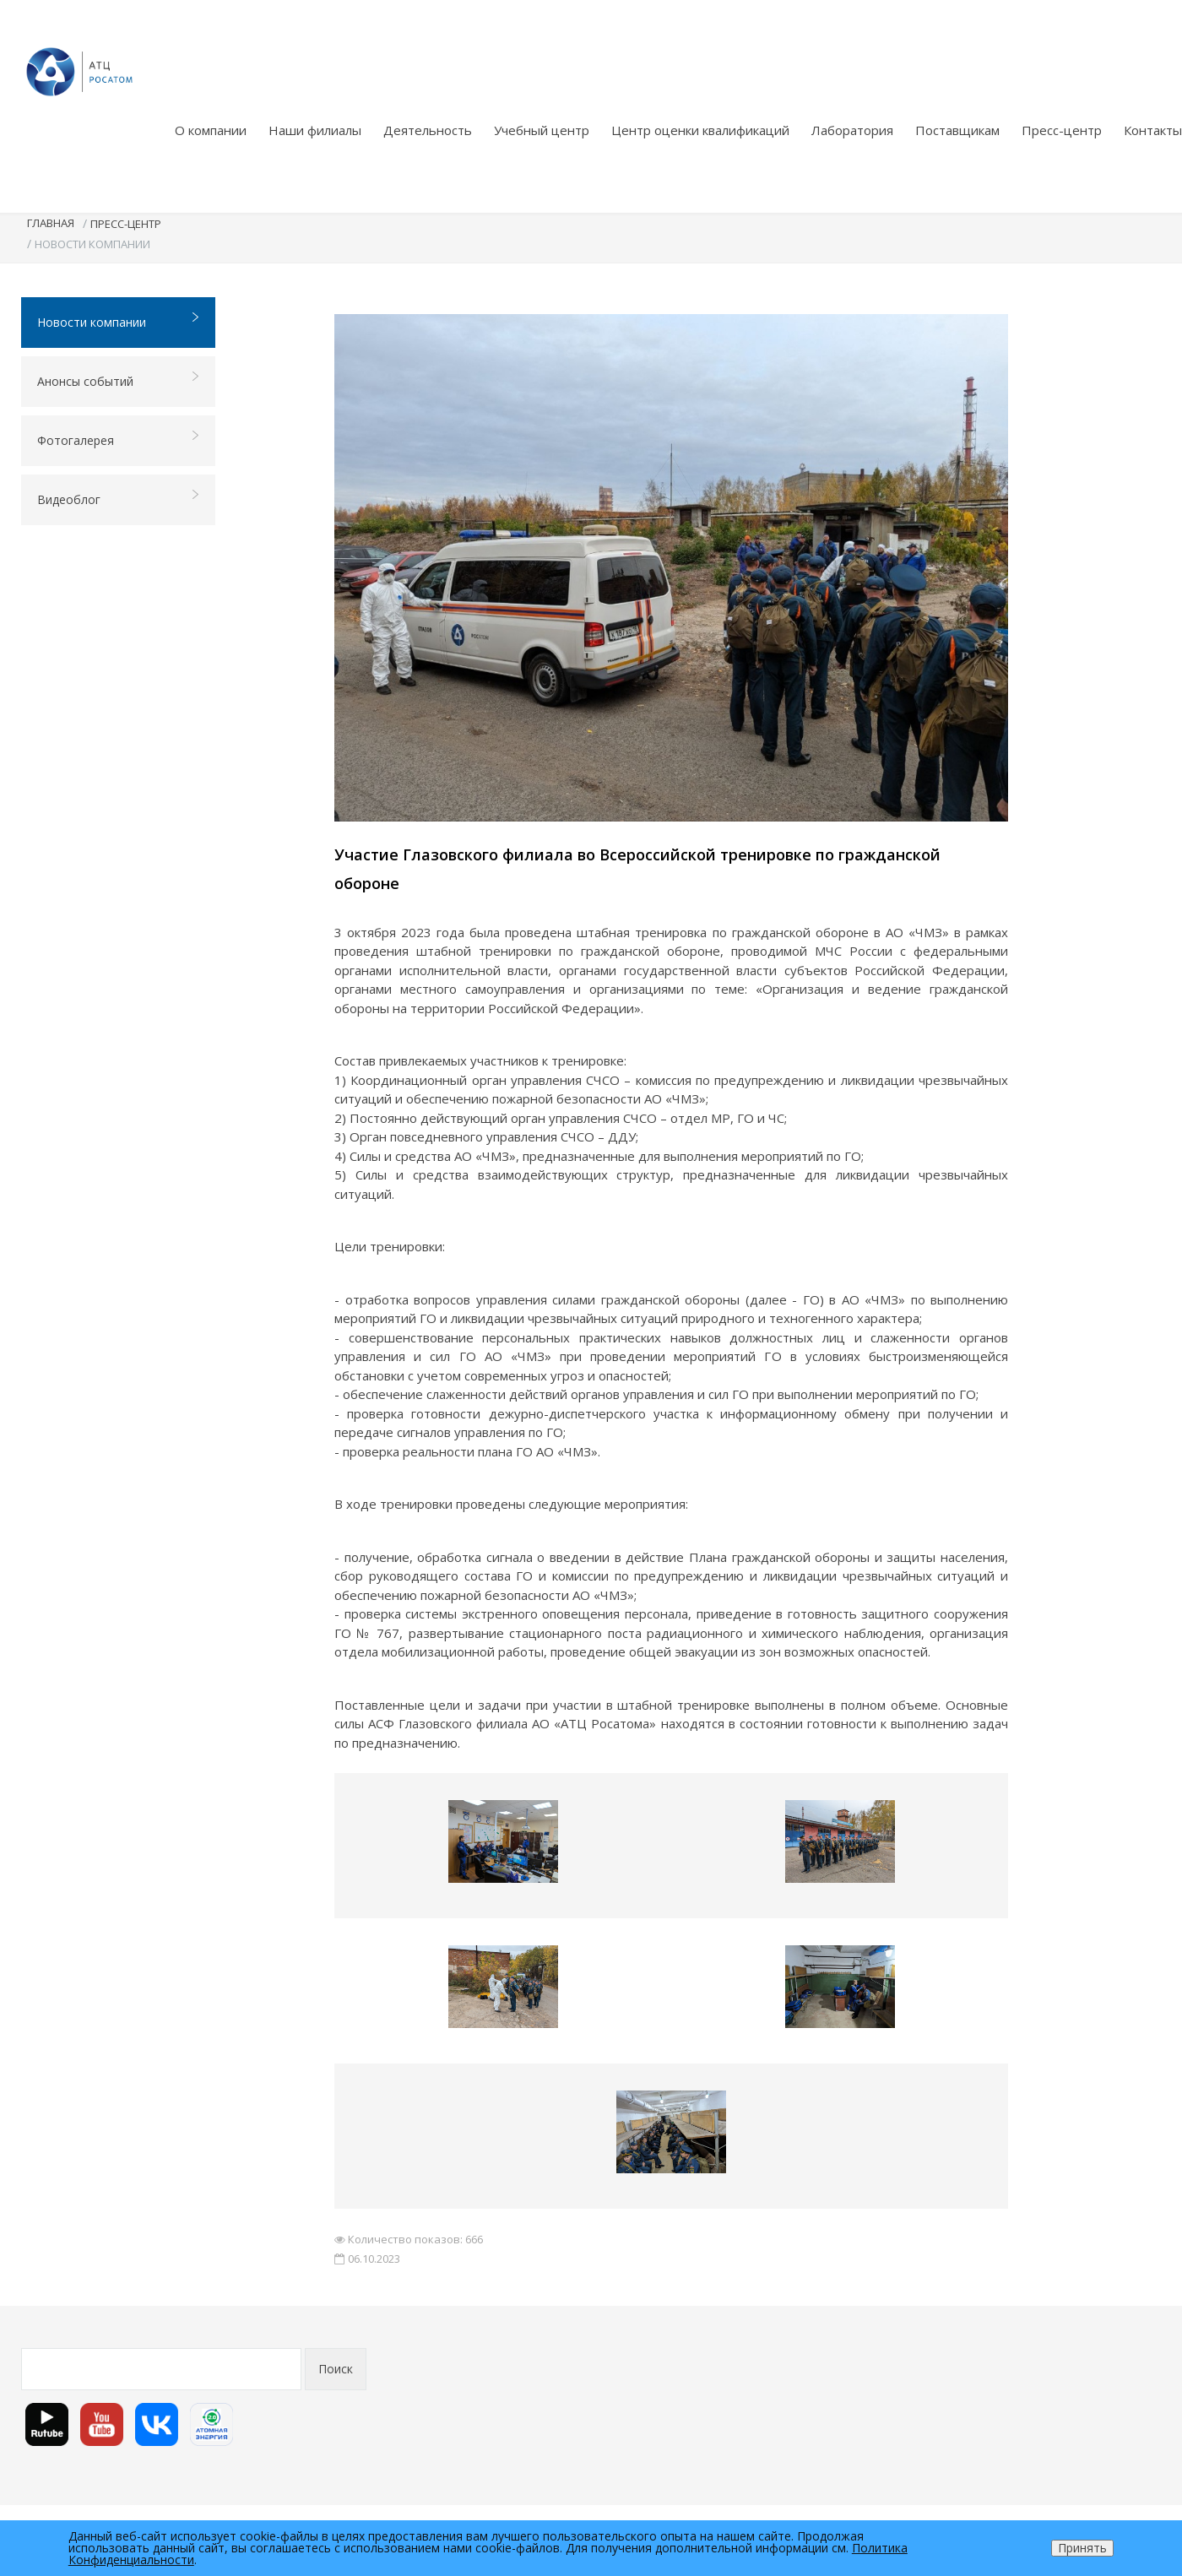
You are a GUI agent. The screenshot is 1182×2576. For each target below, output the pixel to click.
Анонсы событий (118, 380)
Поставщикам (957, 130)
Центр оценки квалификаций (700, 130)
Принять (1082, 2548)
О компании (211, 130)
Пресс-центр (1062, 130)
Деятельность (427, 130)
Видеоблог (118, 498)
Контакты (1153, 130)
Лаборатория (852, 130)
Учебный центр (541, 130)
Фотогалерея (118, 439)
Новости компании (118, 321)
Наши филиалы (314, 130)
